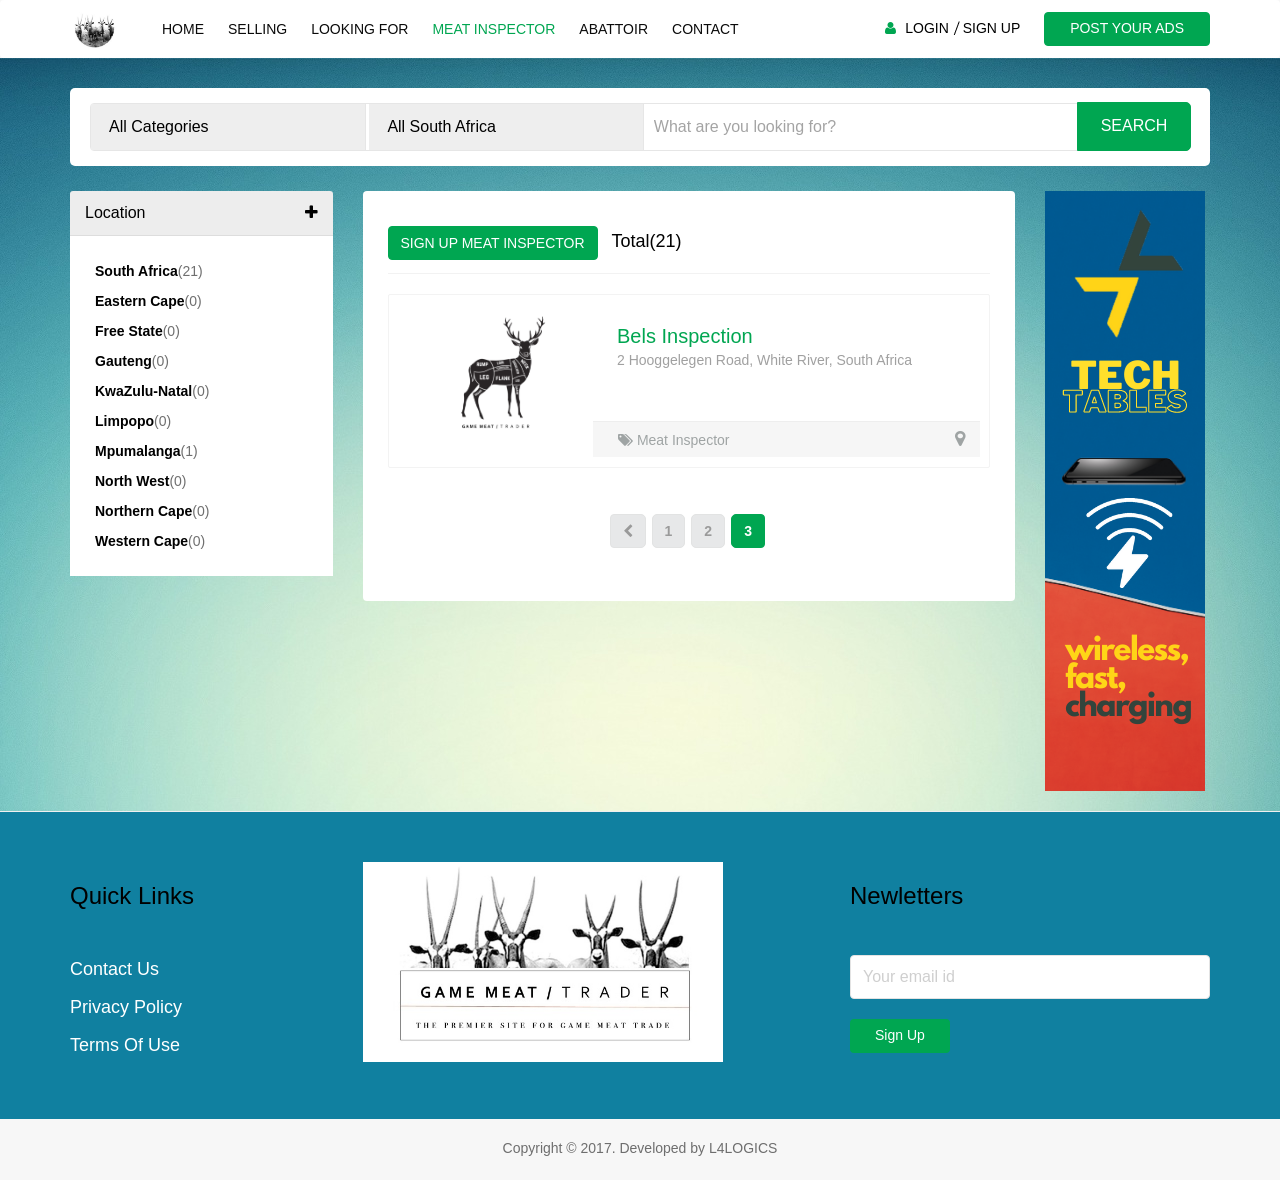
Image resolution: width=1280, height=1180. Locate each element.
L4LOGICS (743, 1148)
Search (1134, 125)
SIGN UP (992, 28)
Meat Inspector (493, 29)
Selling (257, 29)
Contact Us (114, 969)
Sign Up (900, 1035)
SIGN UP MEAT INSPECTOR (493, 243)
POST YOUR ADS (1127, 28)
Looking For (359, 29)
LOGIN (927, 28)
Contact (705, 29)
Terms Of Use (125, 1045)
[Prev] (628, 531)
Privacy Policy (126, 1007)
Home (183, 29)
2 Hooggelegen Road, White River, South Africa (764, 360)
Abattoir (613, 29)
